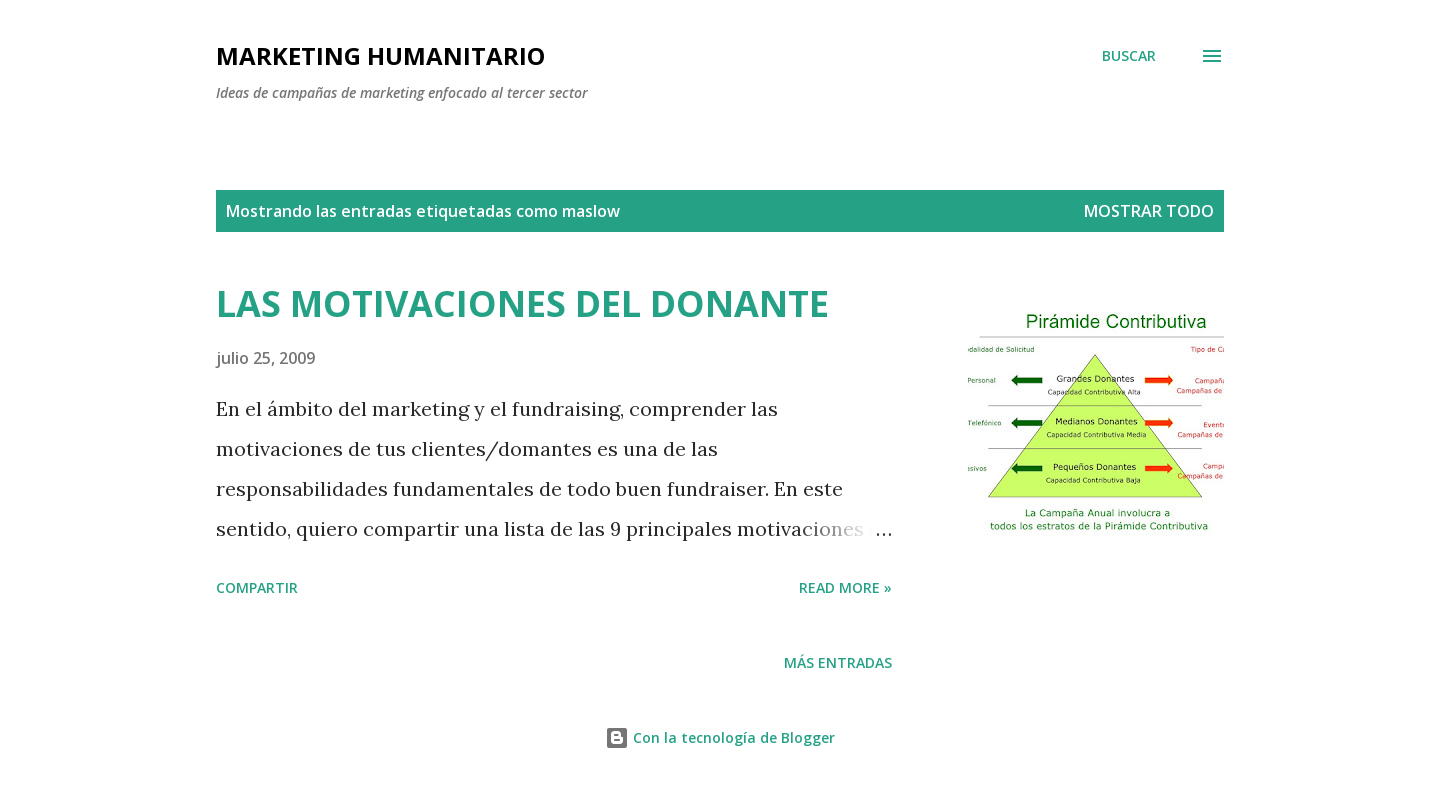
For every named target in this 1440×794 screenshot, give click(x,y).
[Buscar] (1129, 56)
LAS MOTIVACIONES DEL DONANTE (522, 303)
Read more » (845, 587)
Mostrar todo (1149, 211)
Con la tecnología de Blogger (720, 737)
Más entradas (838, 662)
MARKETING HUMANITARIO (380, 55)
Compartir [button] (257, 587)
